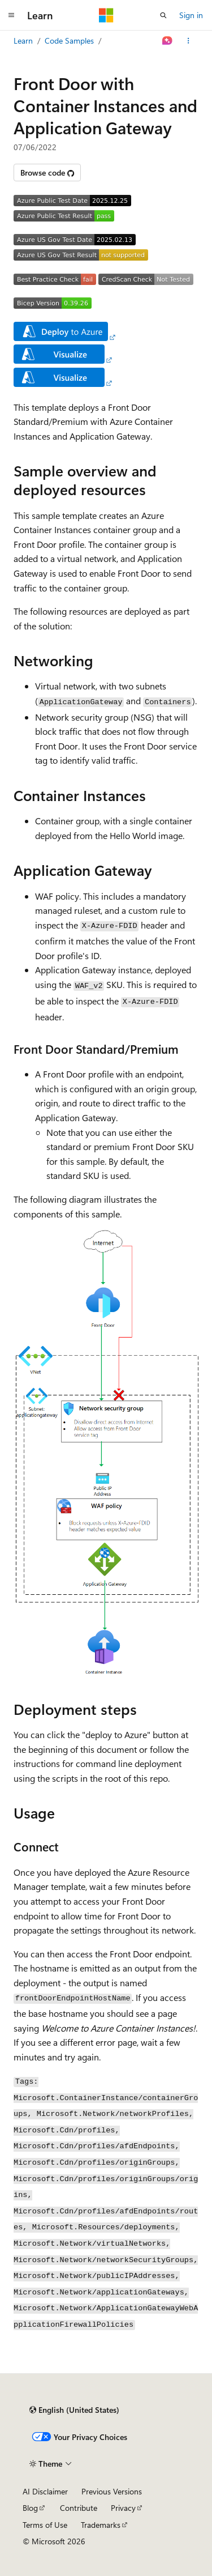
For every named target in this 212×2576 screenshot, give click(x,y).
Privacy (123, 2507)
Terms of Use (45, 2524)
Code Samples (69, 40)
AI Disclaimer (45, 2491)
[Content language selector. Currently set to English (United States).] (74, 2410)
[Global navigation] (11, 15)
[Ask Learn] (168, 41)
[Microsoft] (106, 15)
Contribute (78, 2507)
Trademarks (100, 2524)
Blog (30, 2507)
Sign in (191, 15)
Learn (23, 40)
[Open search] (163, 15)
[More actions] (188, 41)
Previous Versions (111, 2491)
